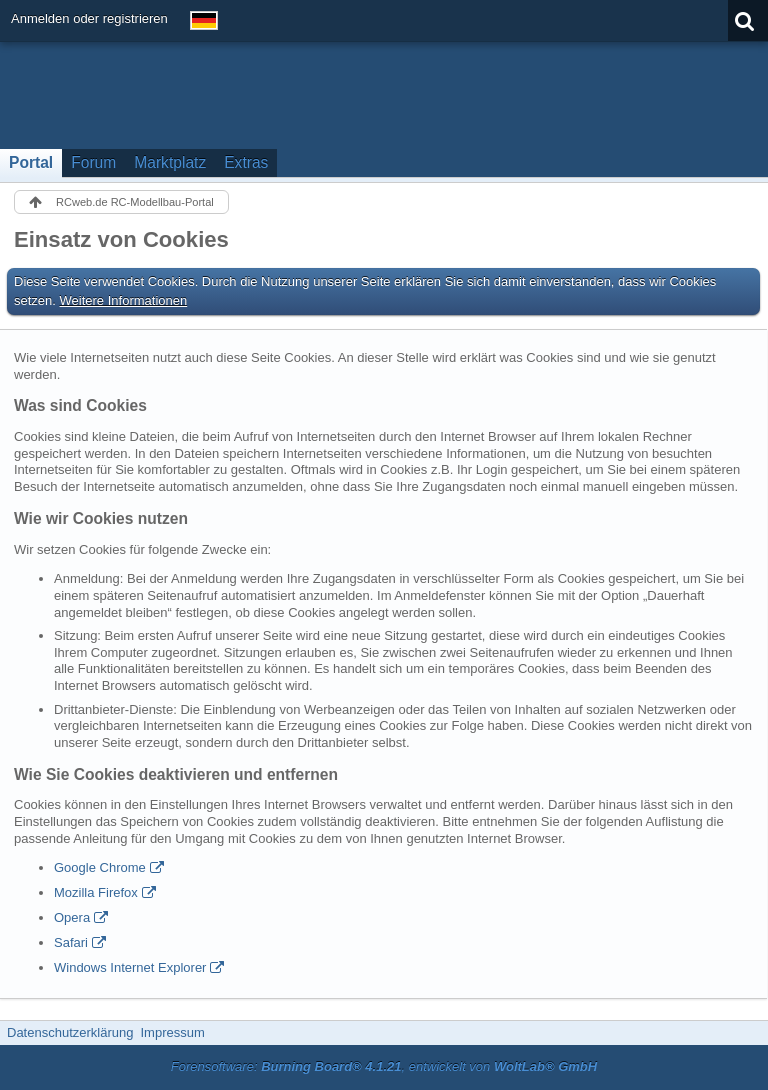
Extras (246, 162)
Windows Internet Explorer (130, 967)
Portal (31, 162)
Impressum (172, 1032)
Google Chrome (100, 867)
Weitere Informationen (124, 300)
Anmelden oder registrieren (89, 18)
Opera (72, 917)
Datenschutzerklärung (70, 1032)
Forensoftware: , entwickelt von (384, 1066)
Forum (93, 162)
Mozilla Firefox (96, 892)
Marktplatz (170, 162)
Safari (71, 942)
